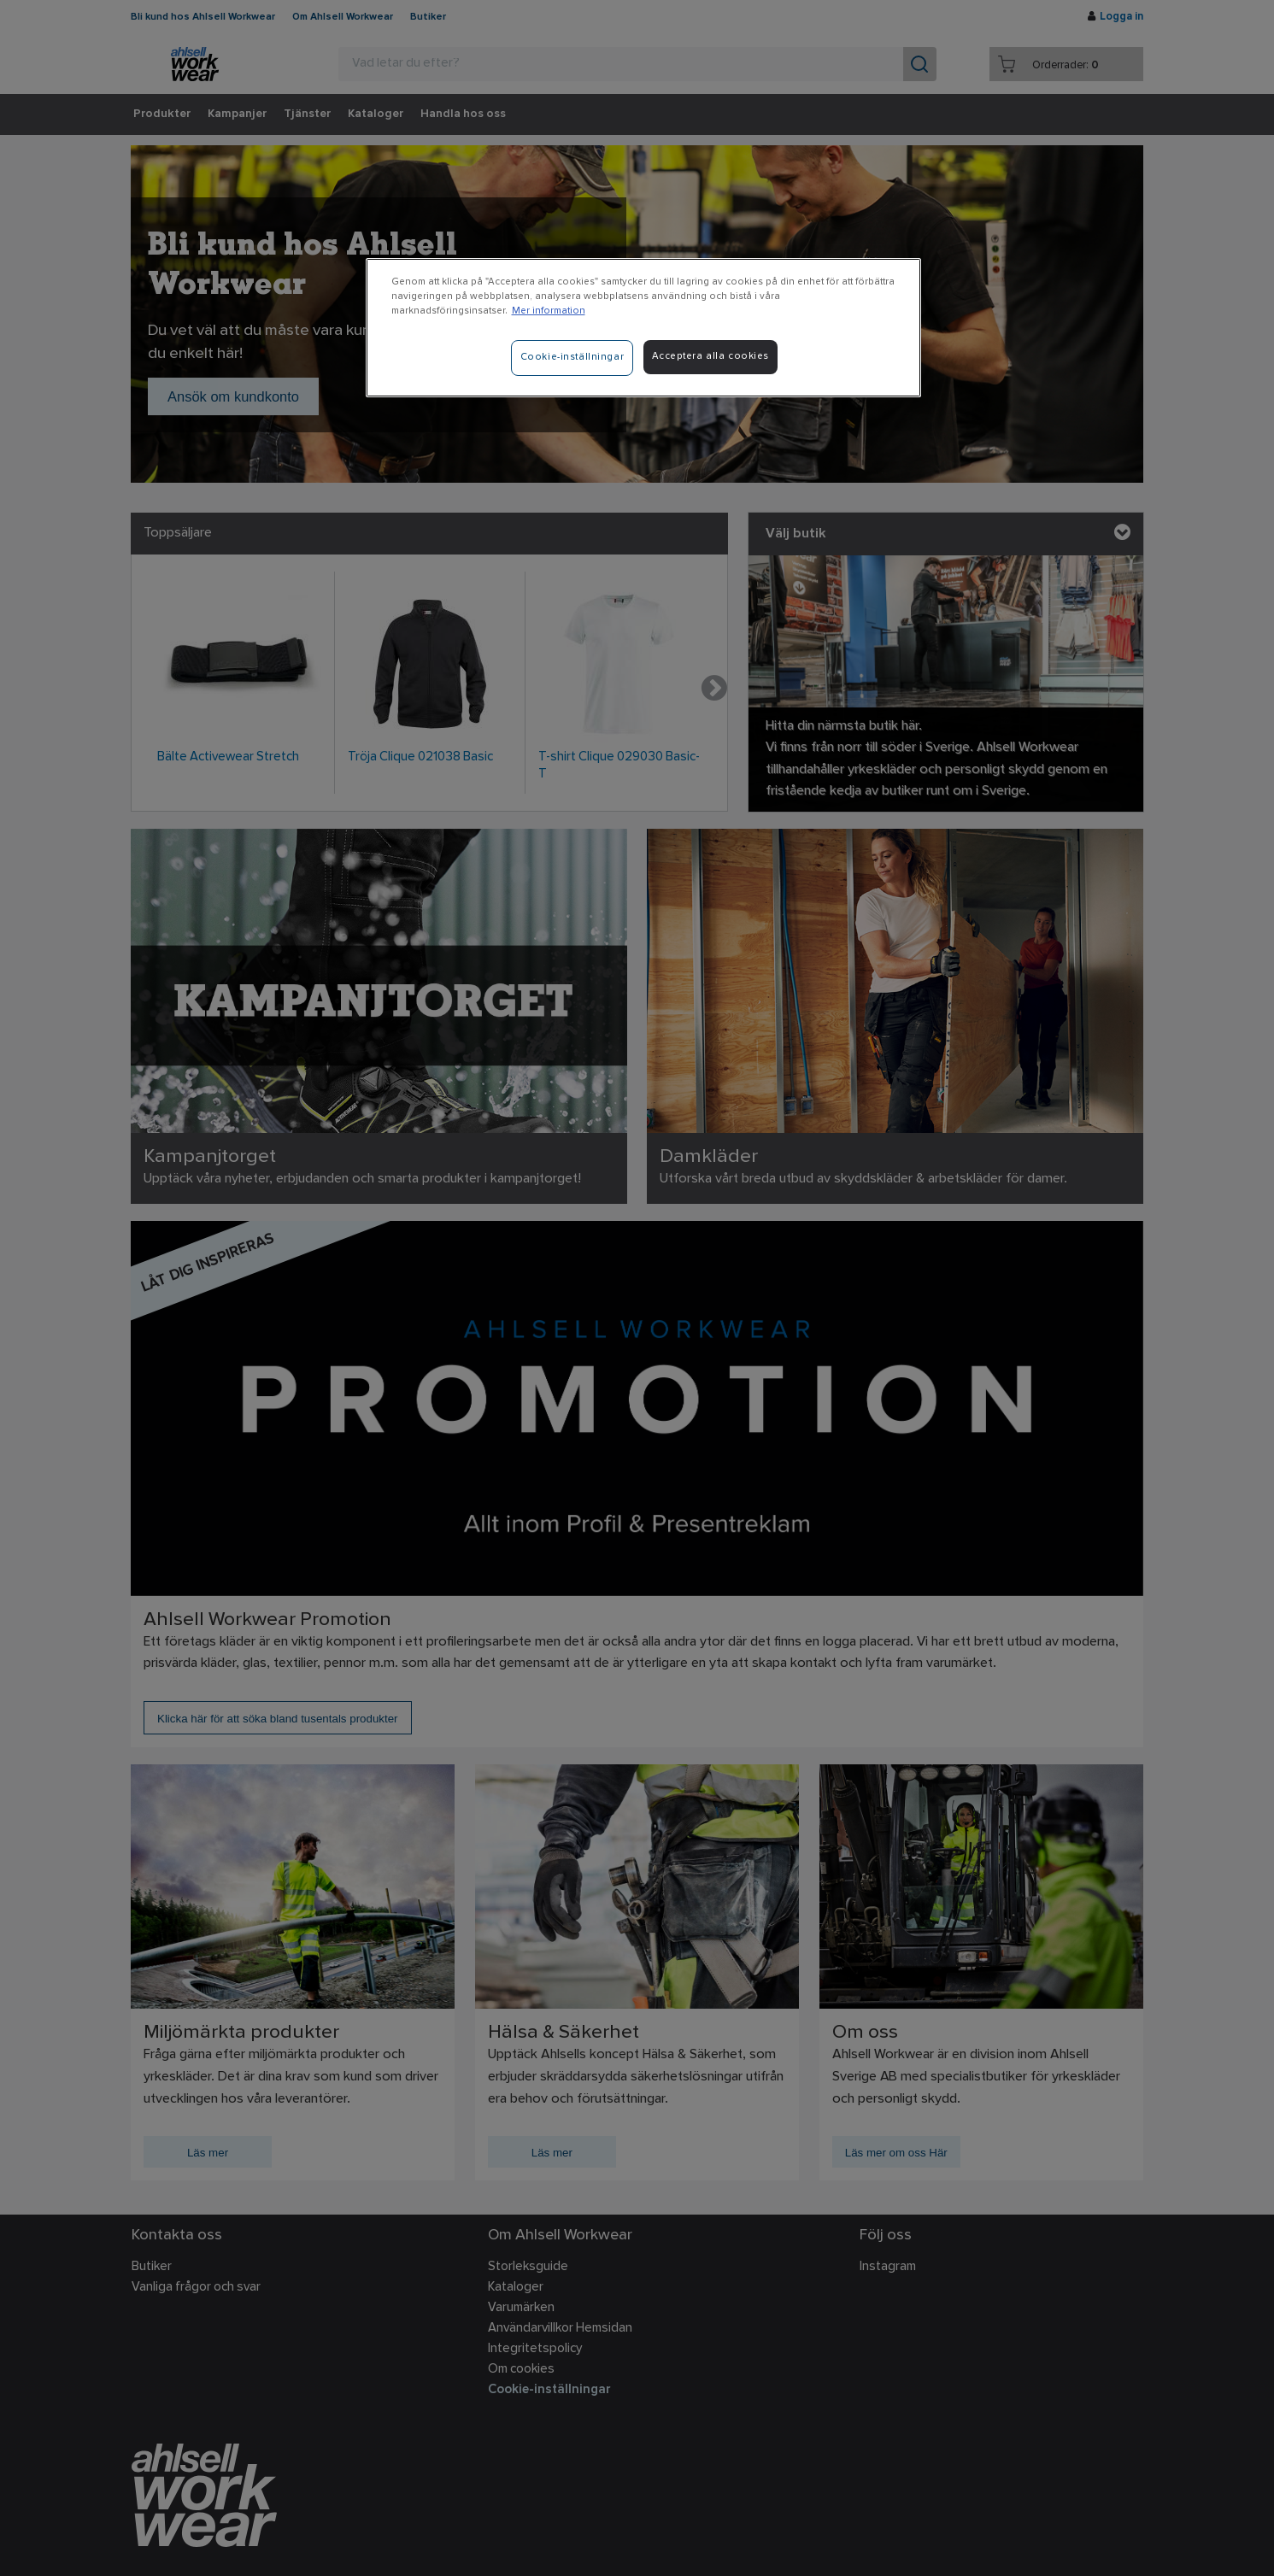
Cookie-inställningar (572, 357)
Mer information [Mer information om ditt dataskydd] (548, 311)
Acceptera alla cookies (711, 356)
